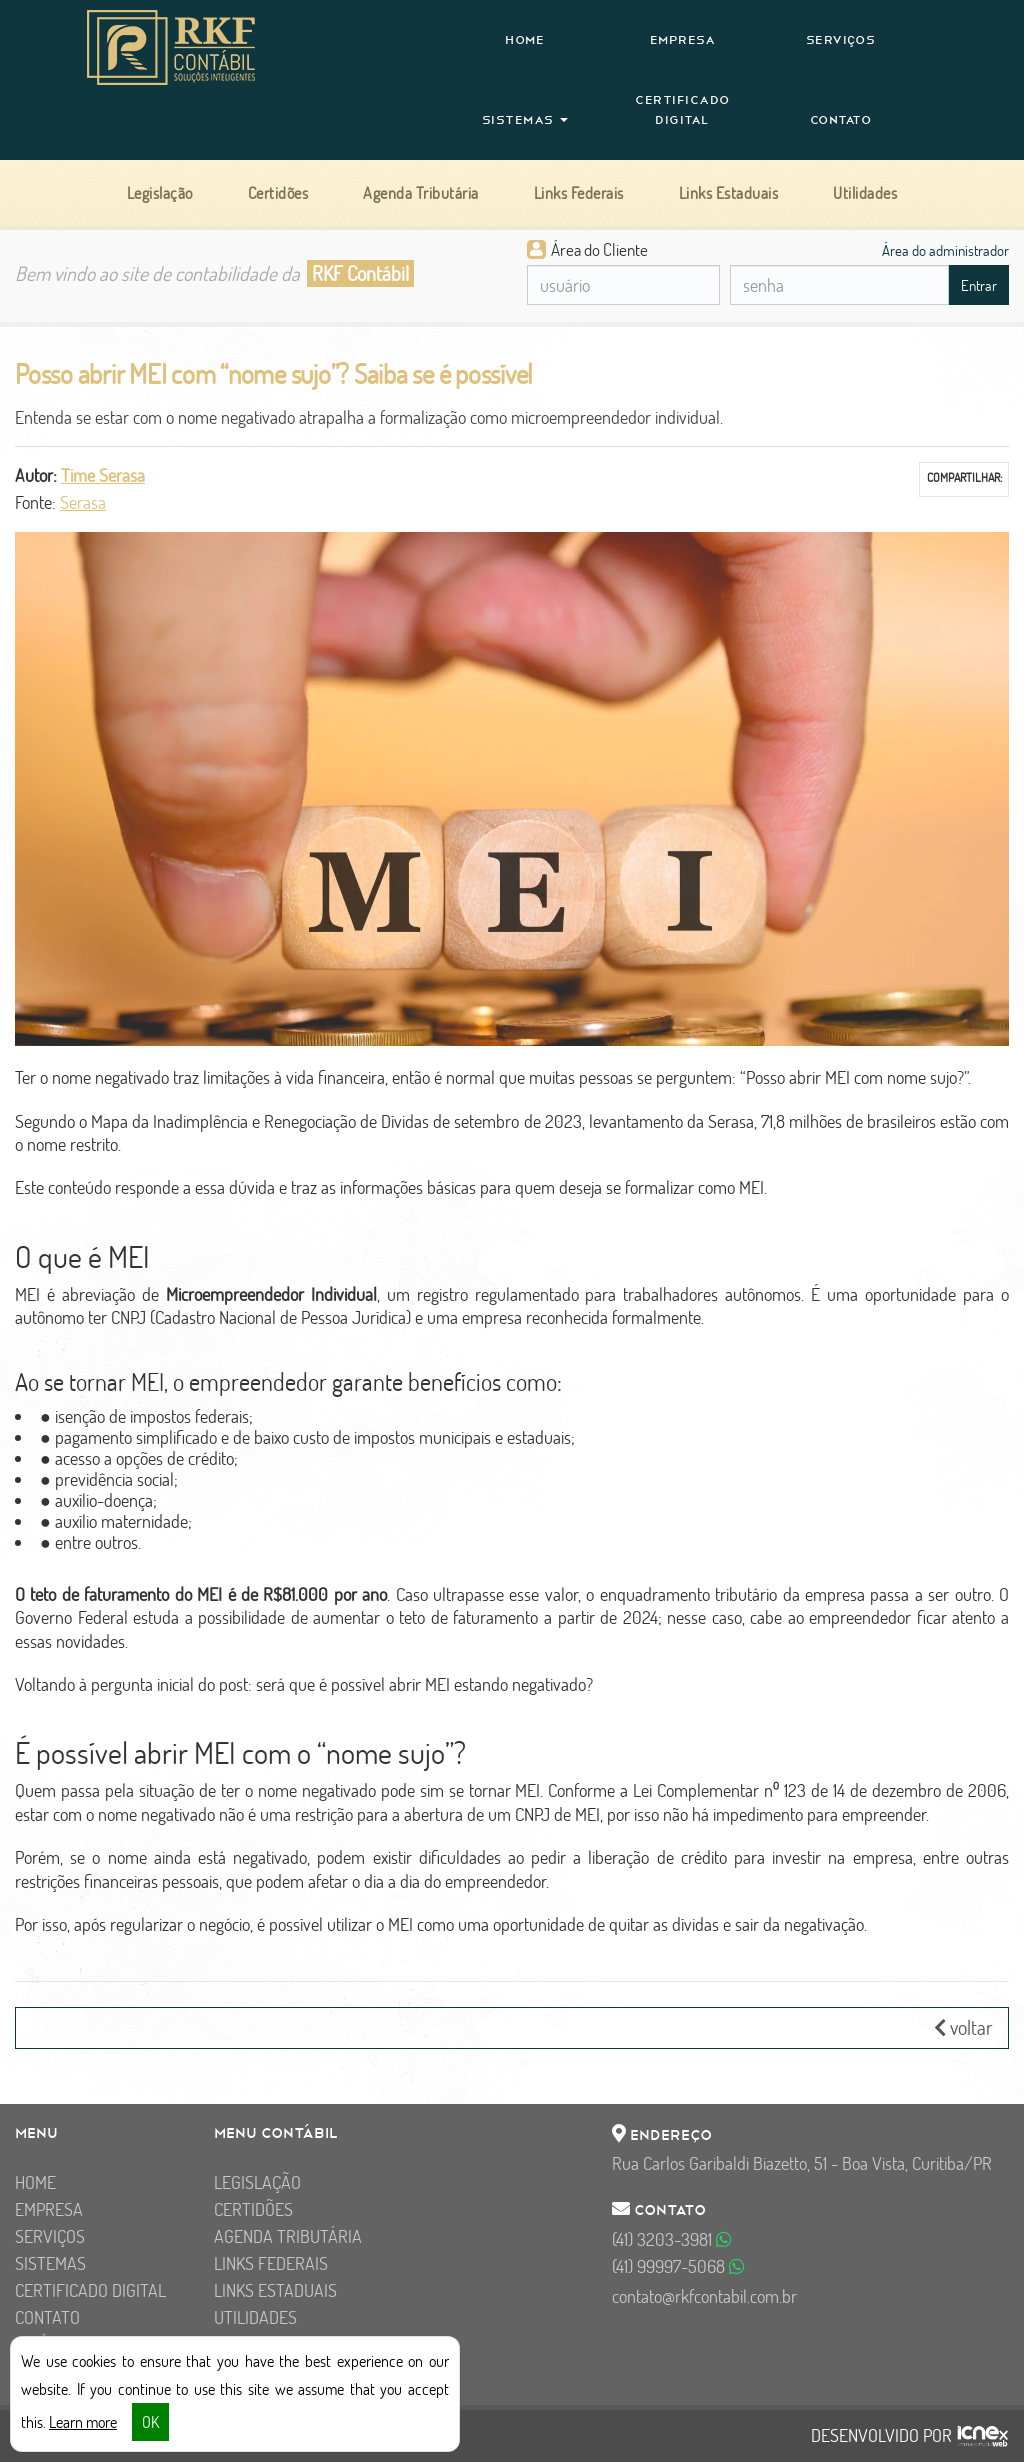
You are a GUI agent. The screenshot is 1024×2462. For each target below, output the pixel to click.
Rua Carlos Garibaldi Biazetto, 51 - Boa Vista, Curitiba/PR (802, 2163)
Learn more (83, 2422)
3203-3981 (672, 2239)
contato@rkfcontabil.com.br (704, 2296)
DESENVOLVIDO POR (881, 2436)
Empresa (683, 40)
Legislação (257, 2182)
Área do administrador (945, 250)
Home (524, 40)
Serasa (83, 502)
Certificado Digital (682, 110)
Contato (841, 120)
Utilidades (255, 2317)
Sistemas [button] (525, 120)
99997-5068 (678, 2266)
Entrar (979, 285)
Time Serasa (103, 475)
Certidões (253, 2209)
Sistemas (50, 2263)
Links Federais (271, 2263)
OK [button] (150, 2422)
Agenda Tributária (288, 2236)
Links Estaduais (275, 2290)
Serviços (841, 40)
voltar (963, 2027)
